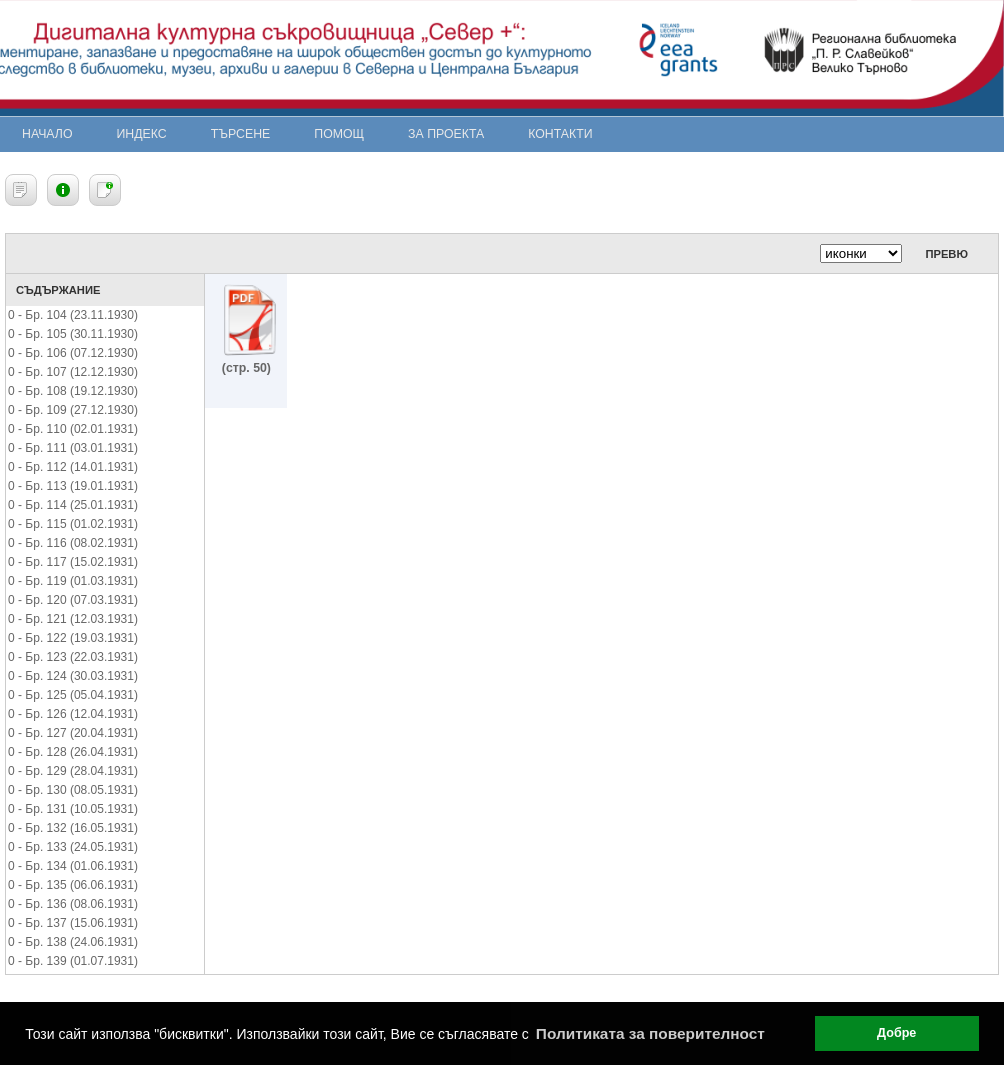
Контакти (560, 134)
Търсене (241, 134)
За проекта (446, 134)
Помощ (339, 134)
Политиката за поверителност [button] (650, 1033)
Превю (946, 254)
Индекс (142, 134)
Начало (47, 134)
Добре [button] (896, 1033)
